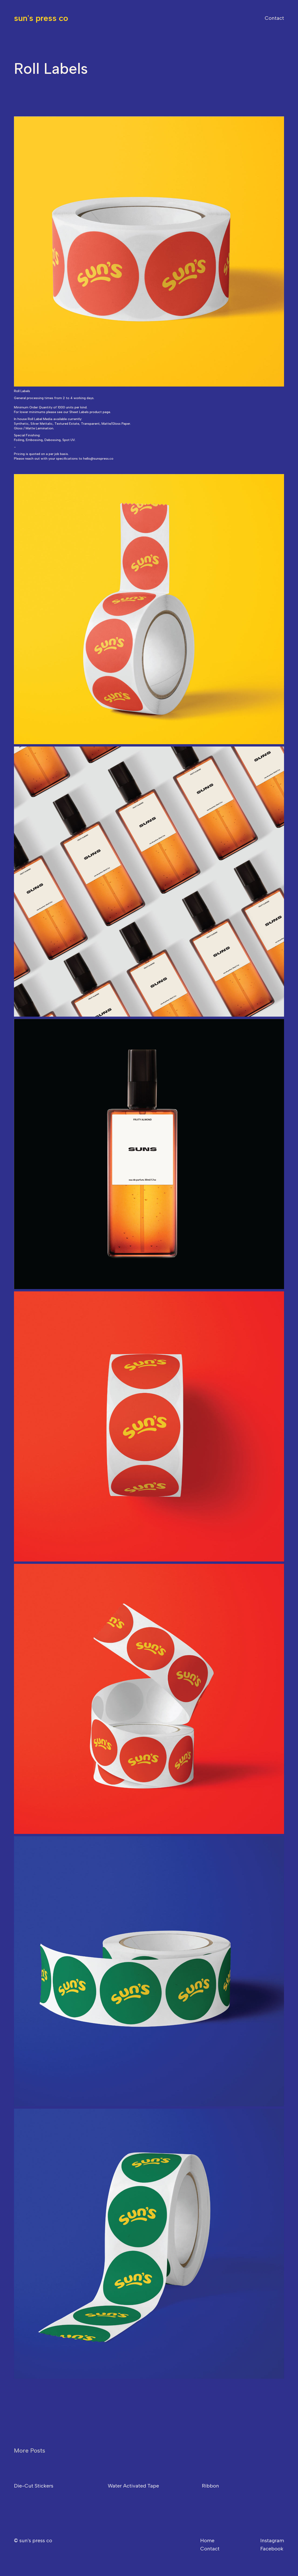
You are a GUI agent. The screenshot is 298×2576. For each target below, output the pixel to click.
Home (207, 2540)
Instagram (272, 2540)
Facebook (271, 2548)
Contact (274, 18)
